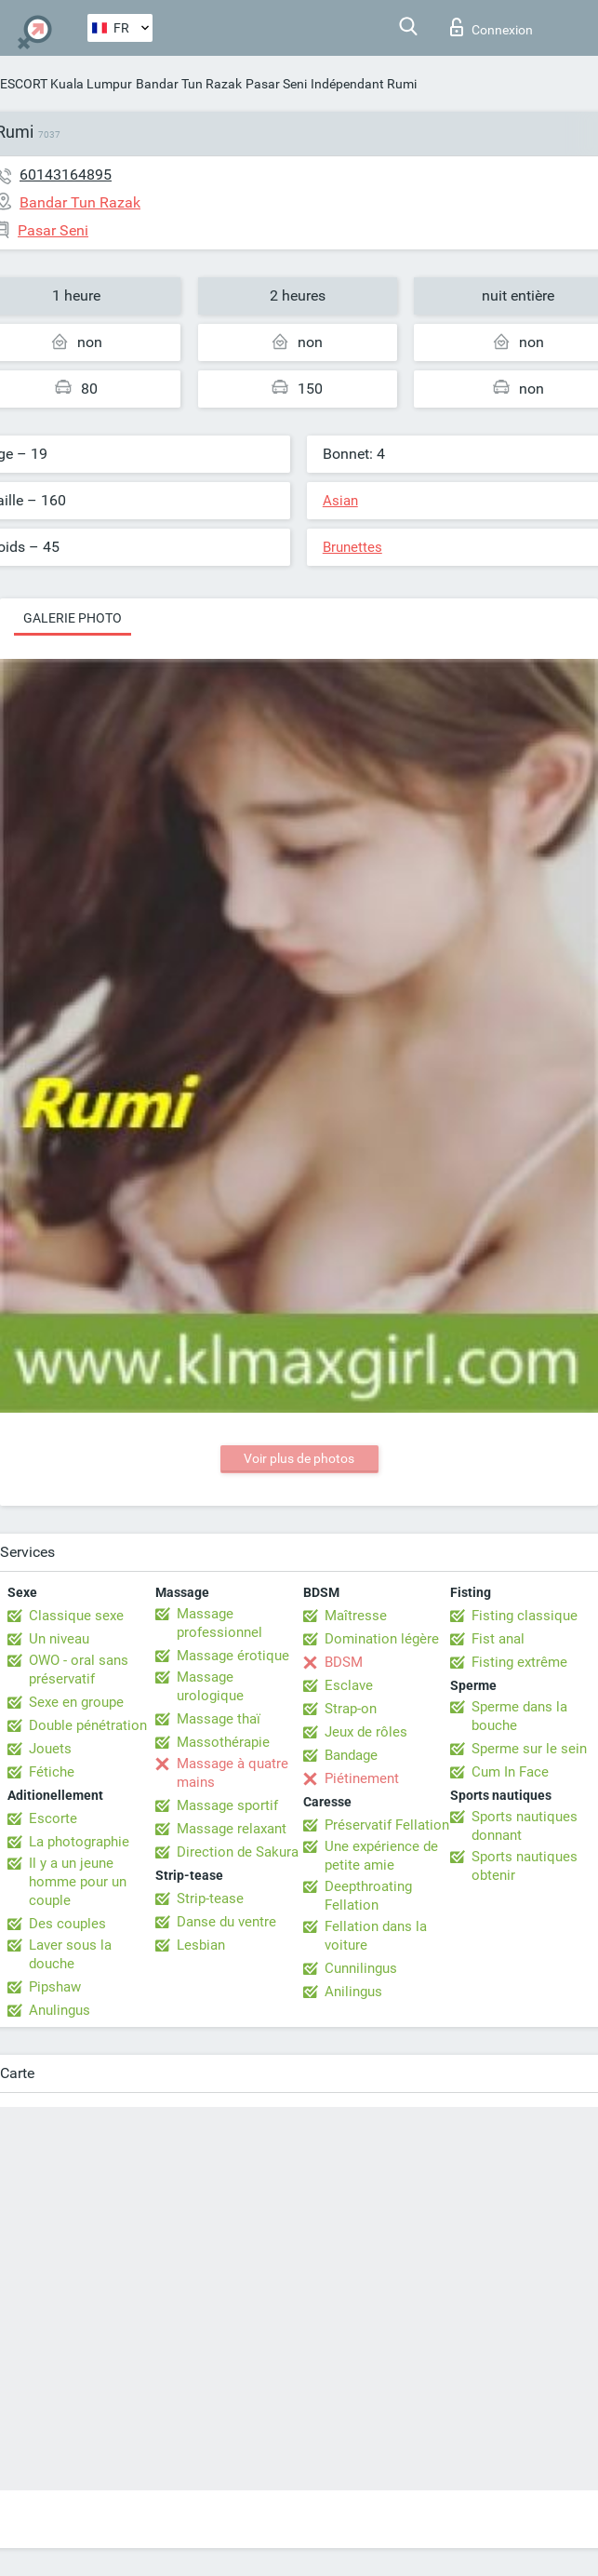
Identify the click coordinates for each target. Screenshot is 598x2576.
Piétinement (362, 1778)
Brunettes (352, 547)
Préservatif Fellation (387, 1825)
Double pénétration (88, 1725)
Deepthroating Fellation (368, 1895)
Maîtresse (356, 1615)
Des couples (67, 1923)
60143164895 (66, 174)
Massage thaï (218, 1719)
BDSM (344, 1662)
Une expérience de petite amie (381, 1855)
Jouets (50, 1748)
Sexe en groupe (76, 1702)
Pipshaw (55, 1987)
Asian (340, 500)
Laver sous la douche (70, 1954)
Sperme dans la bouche (519, 1716)
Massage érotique (233, 1655)
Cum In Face (510, 1772)
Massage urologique (210, 1686)
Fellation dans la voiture (376, 1935)
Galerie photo (72, 617)
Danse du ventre (226, 1921)
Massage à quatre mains (232, 1773)
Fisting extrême (519, 1662)
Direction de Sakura (238, 1852)
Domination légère (382, 1638)
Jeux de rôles (366, 1732)
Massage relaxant (231, 1828)
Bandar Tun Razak (189, 83)
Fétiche (51, 1772)
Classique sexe (76, 1615)
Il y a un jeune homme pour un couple (77, 1882)
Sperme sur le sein (529, 1748)
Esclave (349, 1685)
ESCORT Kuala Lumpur (66, 83)
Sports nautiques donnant (525, 1826)
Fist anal (498, 1638)
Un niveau (59, 1638)
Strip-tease (210, 1898)
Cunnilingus (361, 1968)
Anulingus (59, 2010)
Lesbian (201, 1945)
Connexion (491, 27)
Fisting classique (525, 1615)
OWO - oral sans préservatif (78, 1669)
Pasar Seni (276, 83)
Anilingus (353, 1991)
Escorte (53, 1818)
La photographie (79, 1841)
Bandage (351, 1755)
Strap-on (351, 1708)
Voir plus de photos (299, 1458)
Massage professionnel (219, 1623)
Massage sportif (227, 1805)
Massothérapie (223, 1742)
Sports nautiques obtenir (525, 1866)
